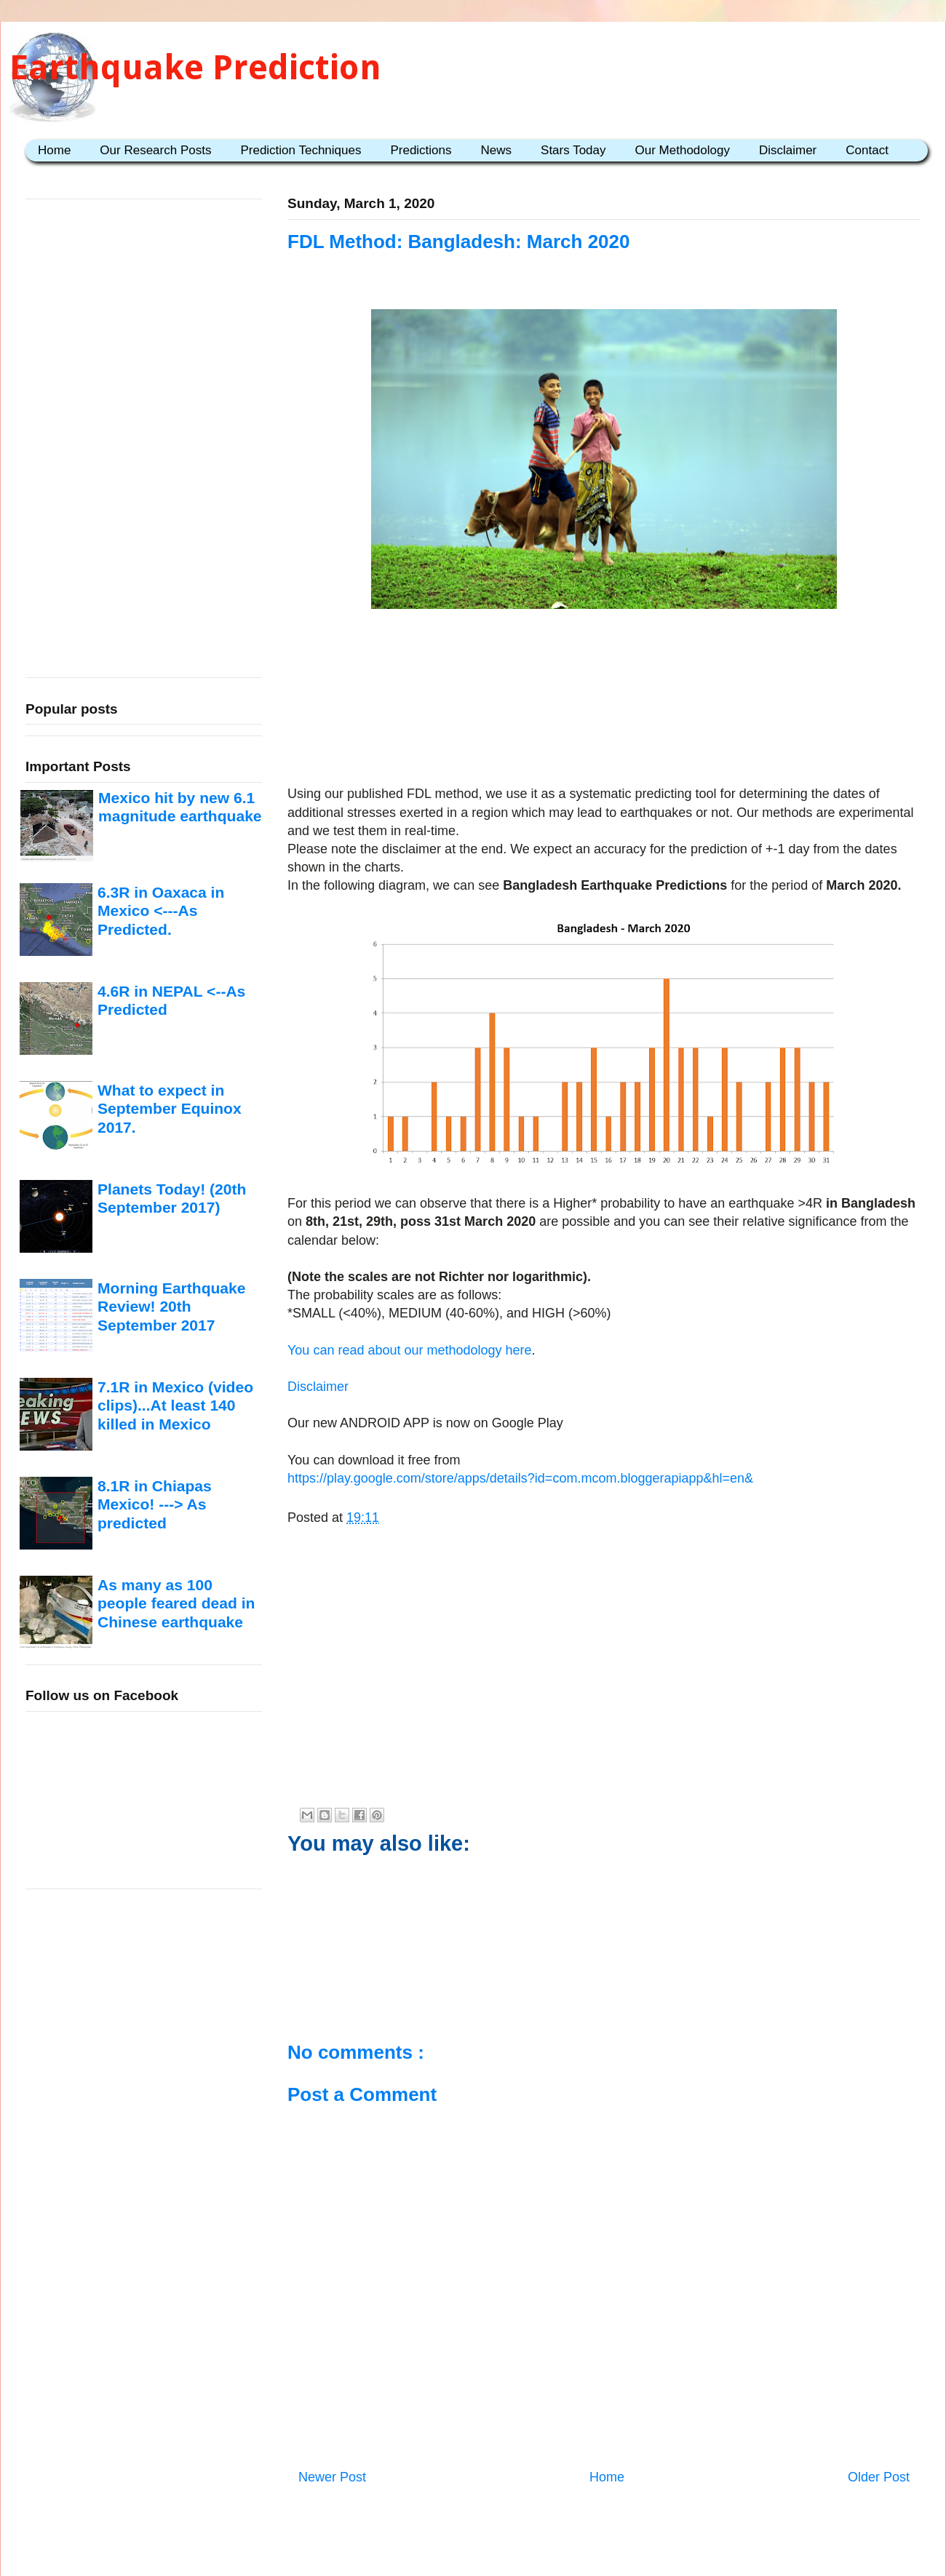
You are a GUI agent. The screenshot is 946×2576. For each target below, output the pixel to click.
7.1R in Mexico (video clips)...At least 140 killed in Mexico (175, 1405)
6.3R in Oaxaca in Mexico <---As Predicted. (161, 911)
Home (54, 150)
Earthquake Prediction (195, 67)
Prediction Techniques (300, 150)
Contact (867, 150)
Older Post (879, 2477)
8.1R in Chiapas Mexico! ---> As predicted (155, 1504)
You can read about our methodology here (409, 1350)
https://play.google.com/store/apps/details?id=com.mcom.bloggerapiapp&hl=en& (520, 1478)
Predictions (420, 150)
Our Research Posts (155, 150)
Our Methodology (682, 150)
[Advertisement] (604, 700)
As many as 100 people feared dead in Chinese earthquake (176, 1603)
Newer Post (332, 2477)
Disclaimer (787, 150)
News (496, 150)
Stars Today (573, 150)
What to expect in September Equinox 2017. (170, 1109)
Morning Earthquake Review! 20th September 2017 (171, 1306)
